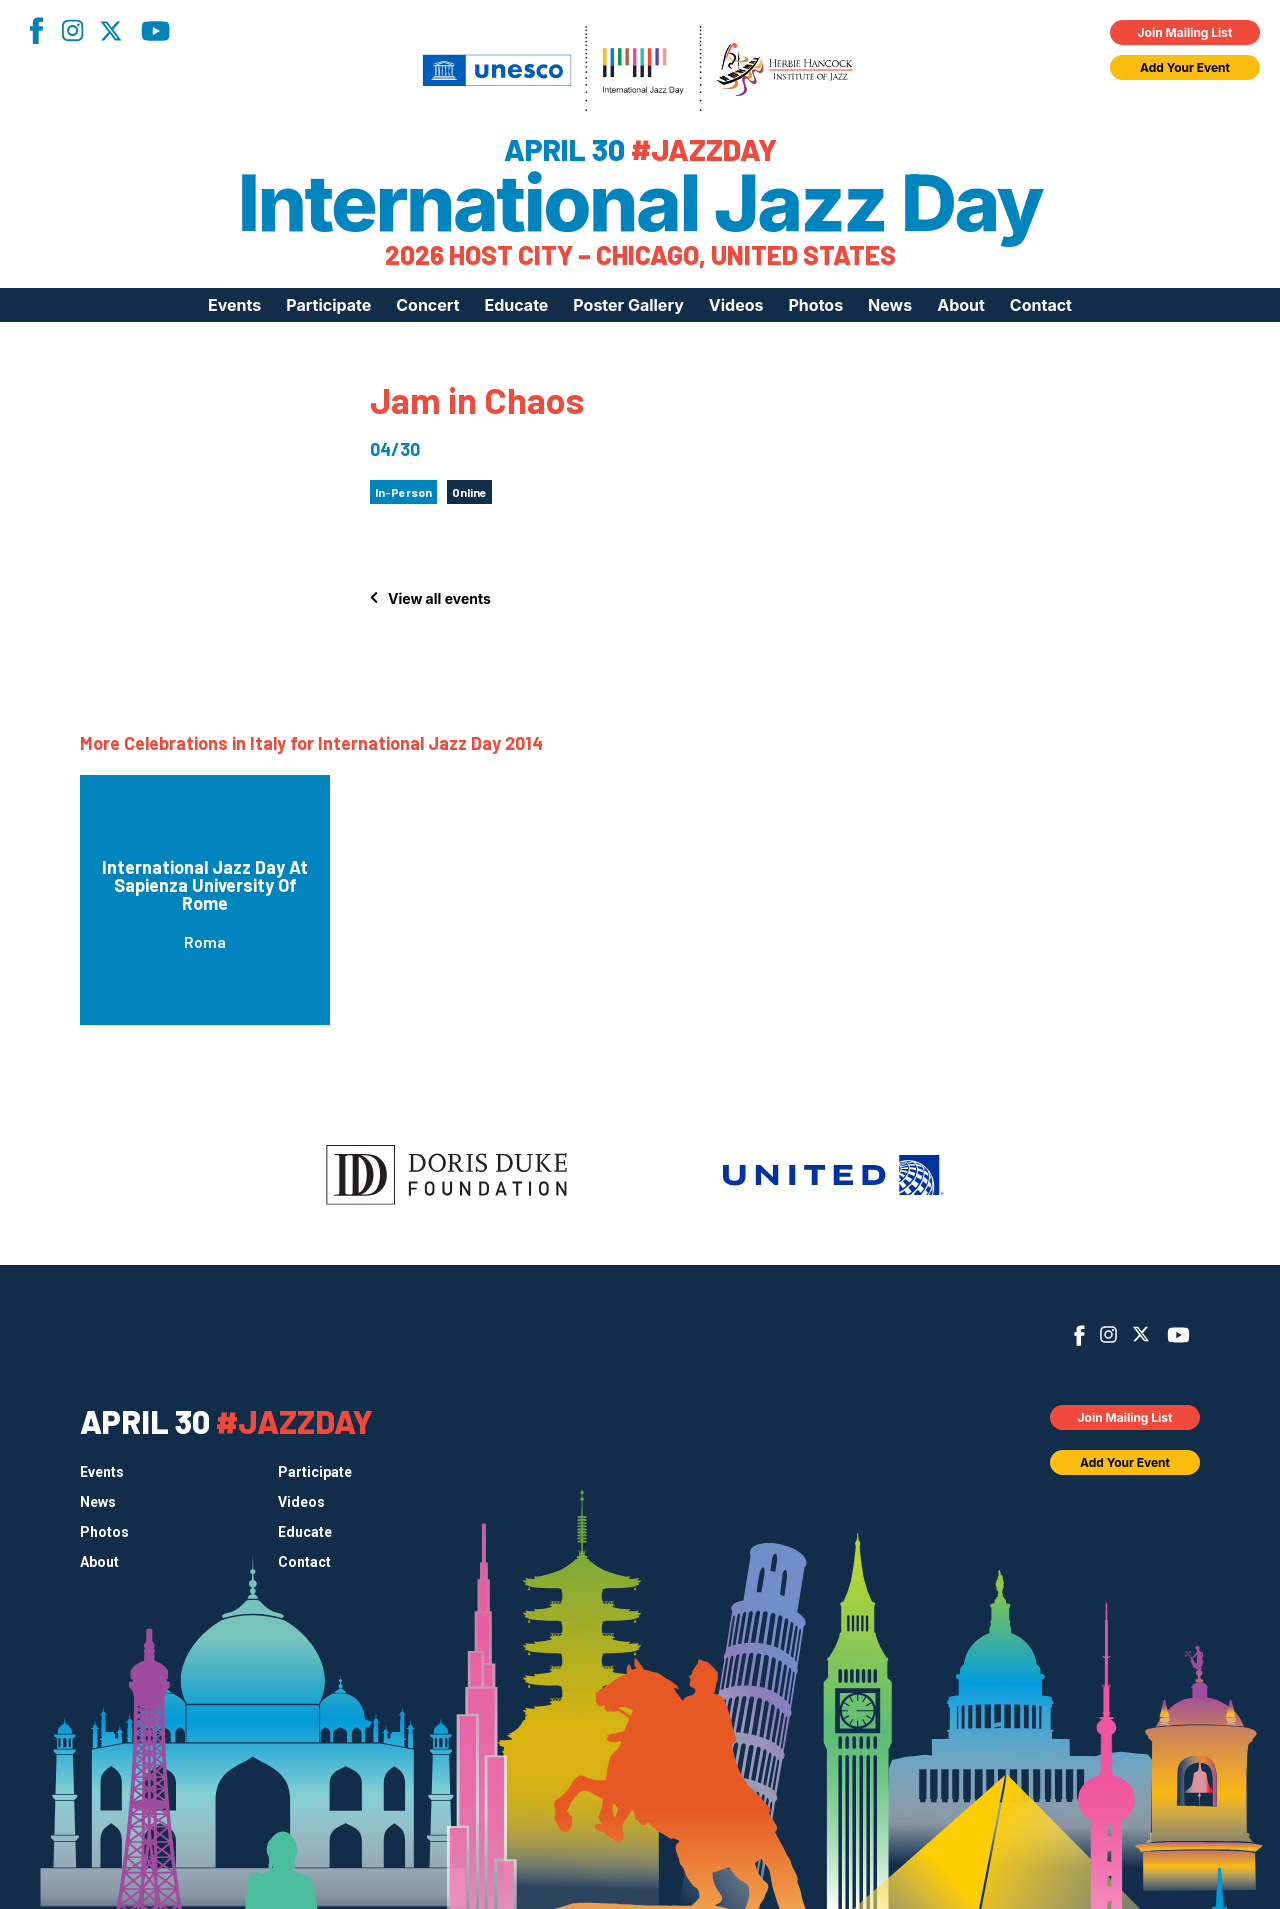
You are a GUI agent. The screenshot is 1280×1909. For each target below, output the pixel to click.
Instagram (72, 30)
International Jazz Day (640, 203)
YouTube (155, 31)
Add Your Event (1185, 67)
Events (234, 305)
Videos (736, 305)
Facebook (36, 30)
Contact (1041, 305)
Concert (427, 305)
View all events (439, 598)
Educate (517, 305)
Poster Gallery (628, 305)
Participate (328, 305)
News (890, 305)
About (961, 305)
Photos (815, 305)
